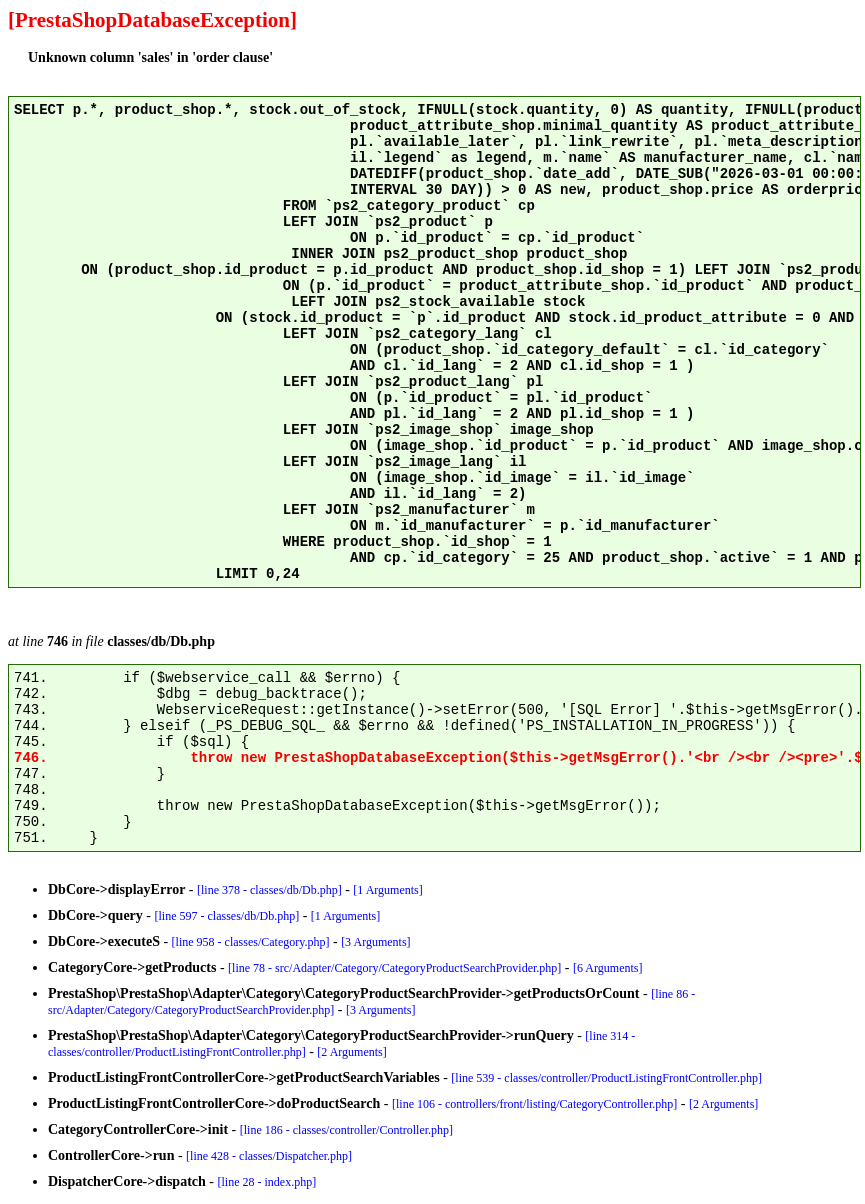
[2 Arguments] (351, 1052)
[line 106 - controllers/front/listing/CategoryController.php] (534, 1104)
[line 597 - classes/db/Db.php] (227, 916)
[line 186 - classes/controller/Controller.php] (346, 1130)
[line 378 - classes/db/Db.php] (269, 890)
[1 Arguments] (387, 890)
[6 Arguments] (607, 968)
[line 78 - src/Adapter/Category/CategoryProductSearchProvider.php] (394, 968)
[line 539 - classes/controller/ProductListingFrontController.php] (606, 1078)
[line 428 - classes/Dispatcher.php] (269, 1156)
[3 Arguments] (375, 942)
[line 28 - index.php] (267, 1182)
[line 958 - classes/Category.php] (251, 942)
